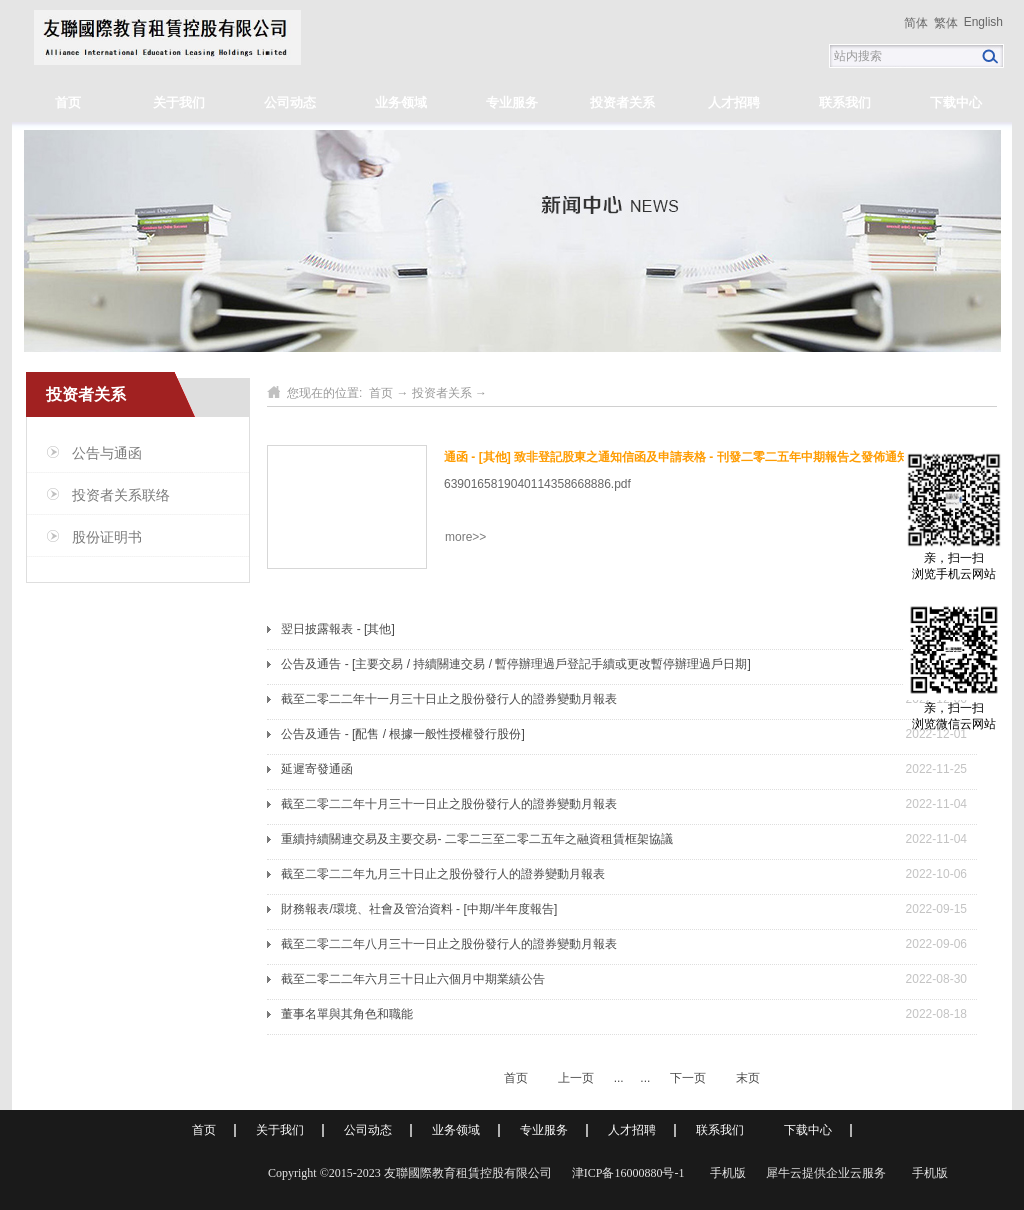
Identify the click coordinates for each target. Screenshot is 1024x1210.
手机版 (725, 1173)
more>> (465, 537)
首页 (68, 102)
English (983, 22)
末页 (748, 1078)
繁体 (946, 23)
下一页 (688, 1078)
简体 (916, 23)
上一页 (576, 1078)
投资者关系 (442, 393)
